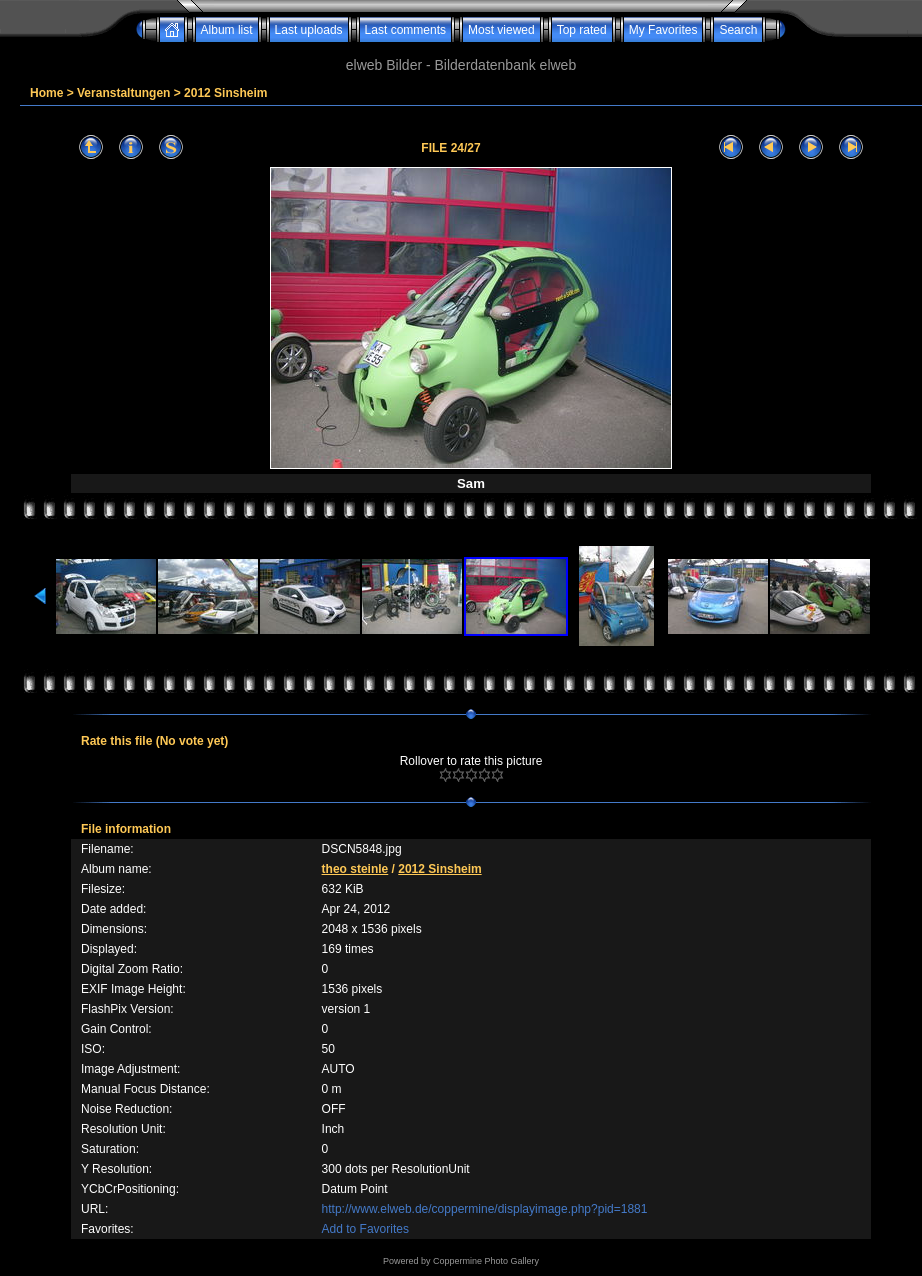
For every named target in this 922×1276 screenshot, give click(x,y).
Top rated (582, 30)
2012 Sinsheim (225, 93)
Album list (227, 30)
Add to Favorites (365, 1229)
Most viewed (501, 30)
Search (738, 30)
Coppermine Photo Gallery (486, 1261)
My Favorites (663, 30)
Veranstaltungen (123, 93)
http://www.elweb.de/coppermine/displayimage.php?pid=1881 (485, 1209)
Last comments (405, 30)
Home (46, 93)
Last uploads (309, 30)
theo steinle (355, 869)
